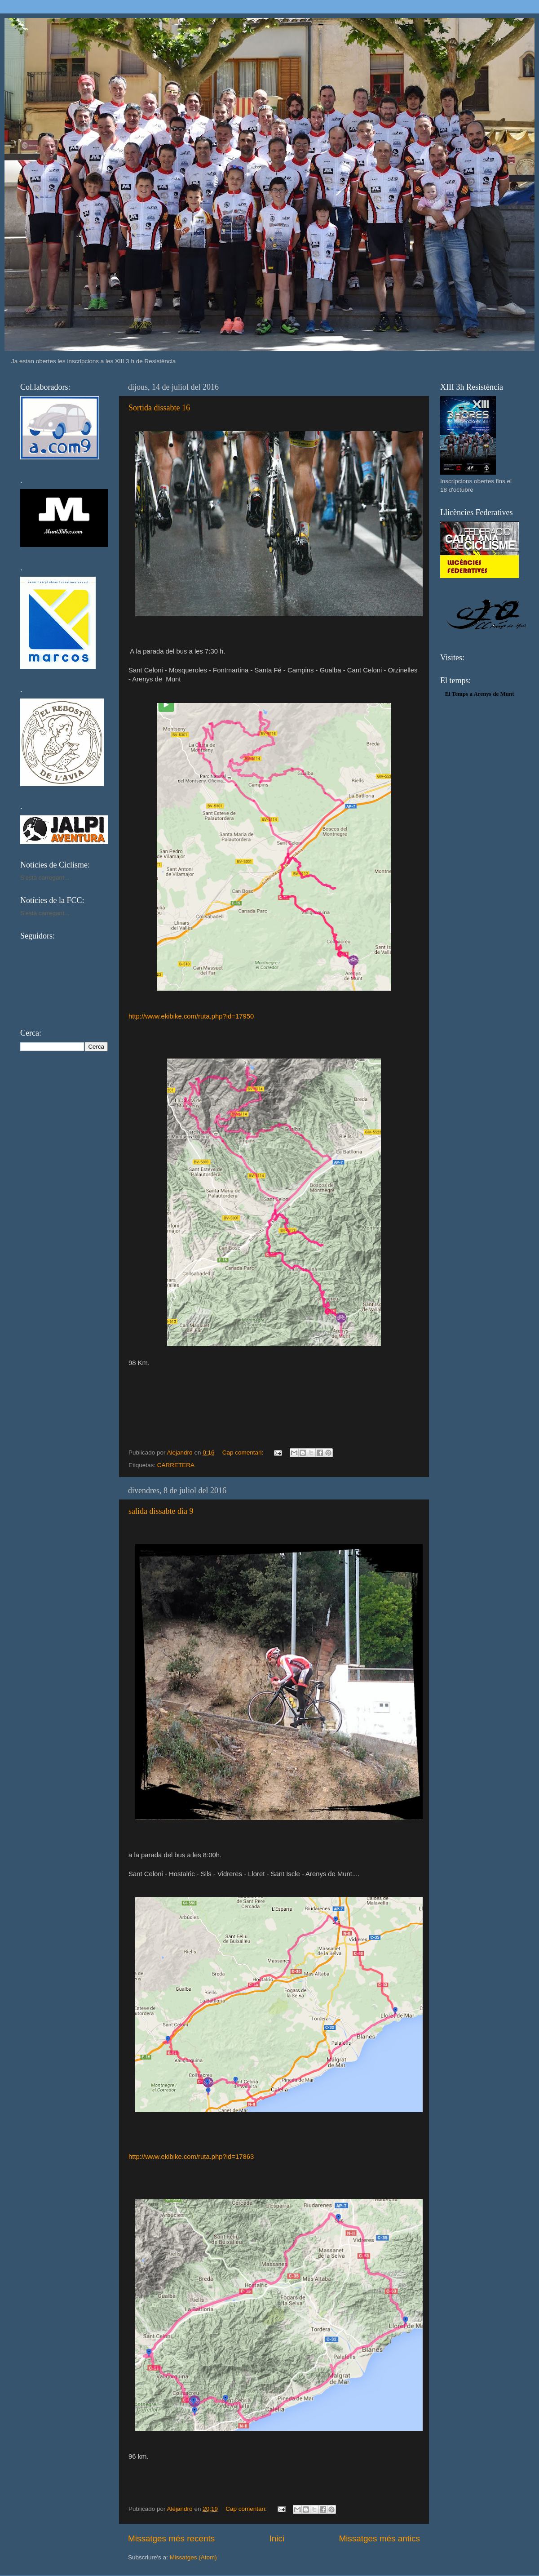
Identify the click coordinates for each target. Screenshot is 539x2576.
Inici (277, 2538)
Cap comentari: (243, 1452)
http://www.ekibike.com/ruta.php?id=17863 (191, 2156)
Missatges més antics (379, 2538)
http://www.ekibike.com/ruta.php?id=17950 (191, 1016)
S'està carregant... (44, 877)
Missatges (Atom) (193, 2557)
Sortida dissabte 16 (159, 407)
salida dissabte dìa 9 (160, 1511)
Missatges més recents (171, 2538)
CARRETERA (175, 1465)
